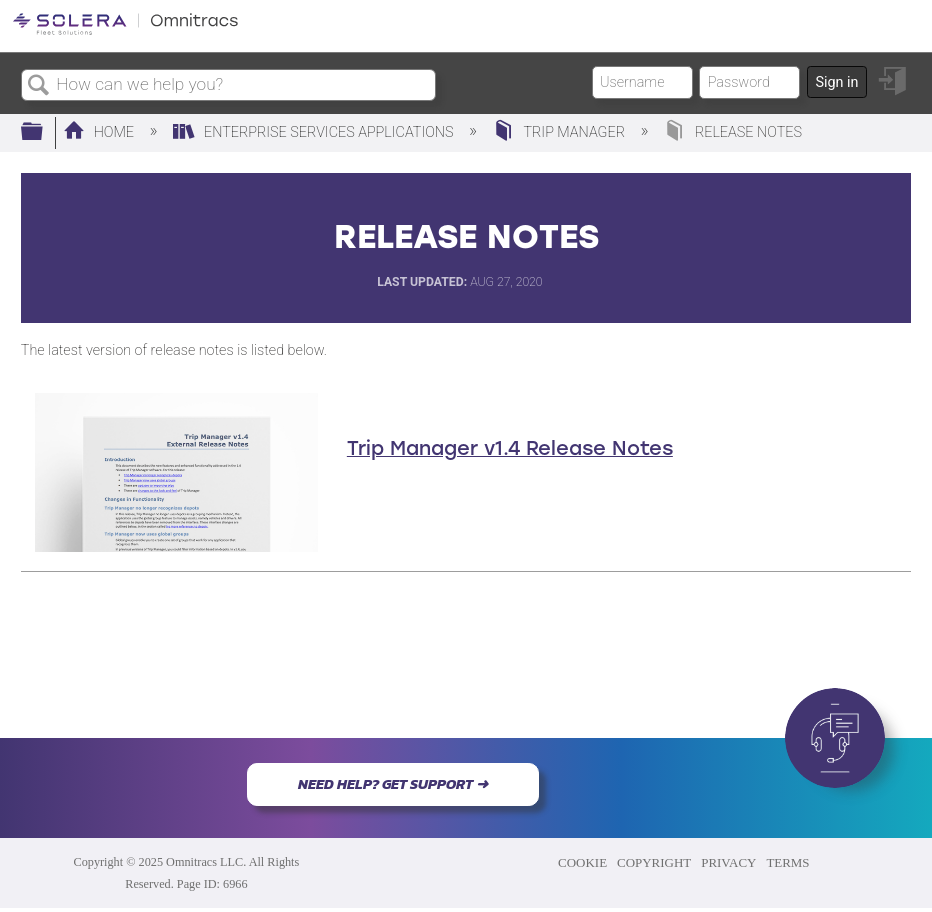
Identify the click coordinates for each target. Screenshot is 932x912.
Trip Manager (561, 132)
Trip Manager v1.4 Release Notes (510, 448)
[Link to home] (125, 31)
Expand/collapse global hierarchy (45, 132)
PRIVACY (728, 862)
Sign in (836, 82)
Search (39, 86)
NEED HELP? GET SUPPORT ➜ (393, 784)
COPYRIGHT (654, 862)
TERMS (787, 862)
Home (100, 132)
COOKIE (582, 862)
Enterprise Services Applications (315, 132)
